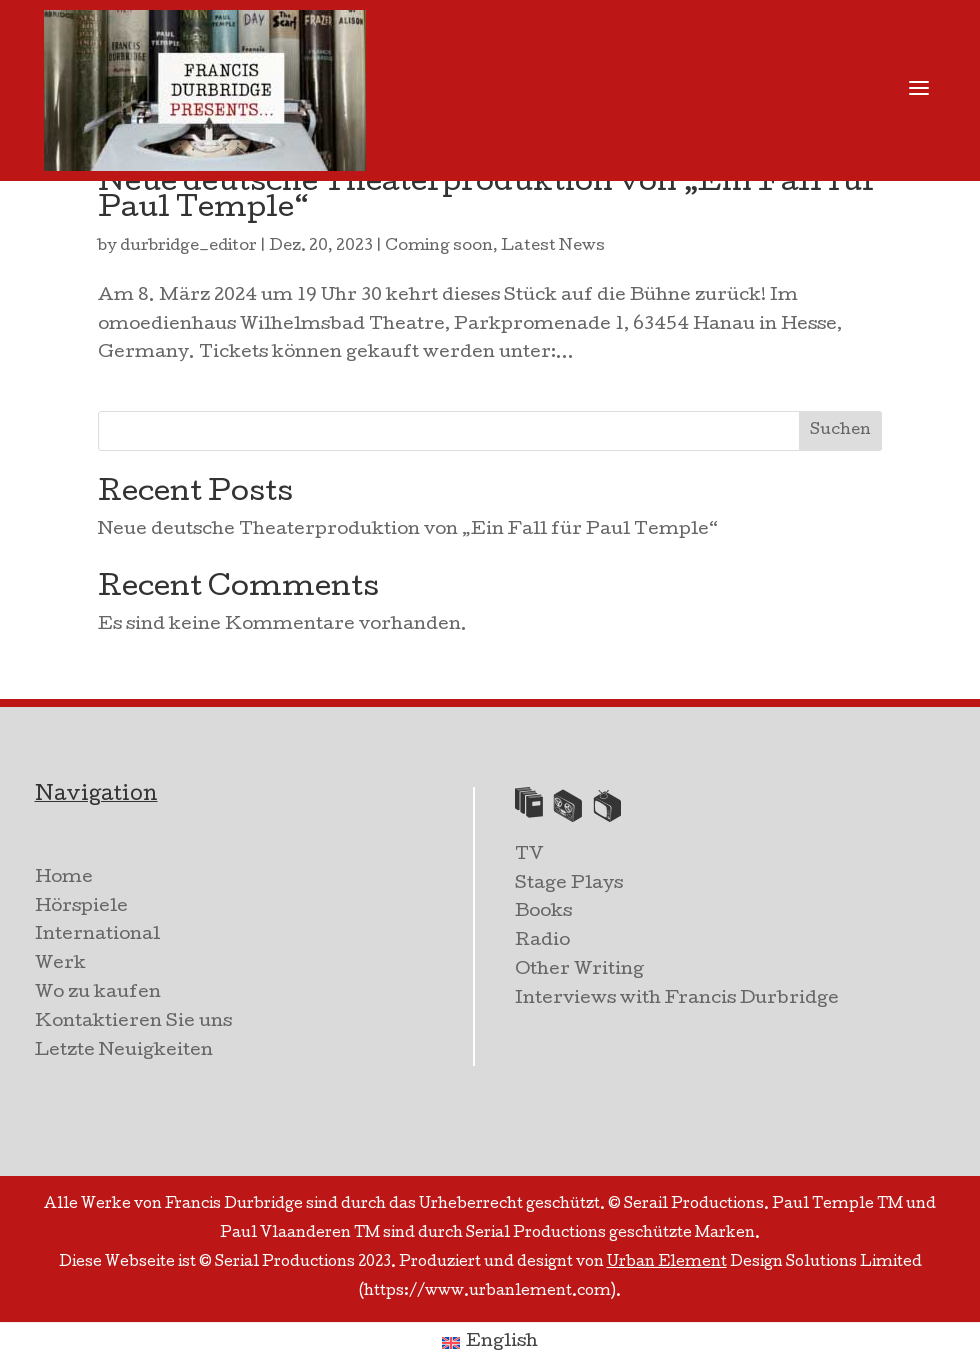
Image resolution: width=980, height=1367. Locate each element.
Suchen (840, 431)
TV (529, 855)
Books (543, 912)
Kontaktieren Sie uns (133, 1022)
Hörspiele (81, 907)
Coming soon (439, 247)
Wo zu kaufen (98, 993)
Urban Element (667, 1263)
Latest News (553, 247)
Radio (542, 941)
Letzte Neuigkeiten (124, 1051)
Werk (60, 964)
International (97, 935)
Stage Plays (569, 884)
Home (64, 878)
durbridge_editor (188, 247)
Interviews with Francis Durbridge (677, 999)
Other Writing (579, 970)
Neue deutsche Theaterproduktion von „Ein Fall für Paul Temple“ (487, 197)
